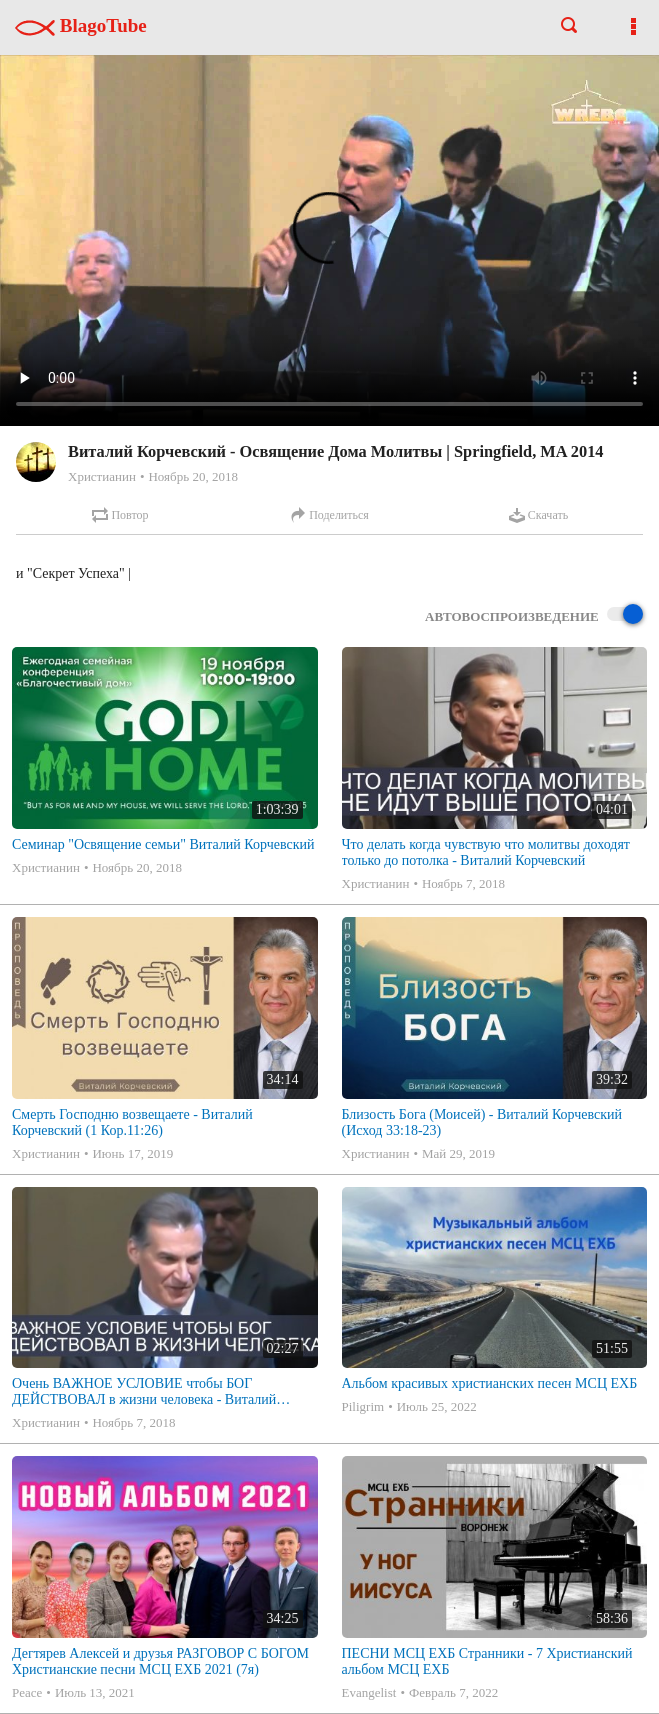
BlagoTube (81, 25)
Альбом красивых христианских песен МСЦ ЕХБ (490, 1383)
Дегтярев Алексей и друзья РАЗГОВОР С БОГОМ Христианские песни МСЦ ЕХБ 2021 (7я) (160, 1661)
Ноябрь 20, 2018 (192, 476)
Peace (27, 1692)
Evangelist (369, 1692)
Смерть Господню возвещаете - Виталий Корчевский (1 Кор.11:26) (132, 1122)
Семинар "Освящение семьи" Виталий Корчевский (163, 844)
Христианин (102, 476)
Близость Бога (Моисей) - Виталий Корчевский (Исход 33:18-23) (482, 1122)
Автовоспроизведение (534, 615)
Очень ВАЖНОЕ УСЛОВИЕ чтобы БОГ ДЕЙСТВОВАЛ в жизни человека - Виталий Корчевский (144, 1392)
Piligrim (363, 1406)
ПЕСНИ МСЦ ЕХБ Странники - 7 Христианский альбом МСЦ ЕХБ (487, 1661)
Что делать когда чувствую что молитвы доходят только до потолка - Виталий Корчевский (486, 852)
